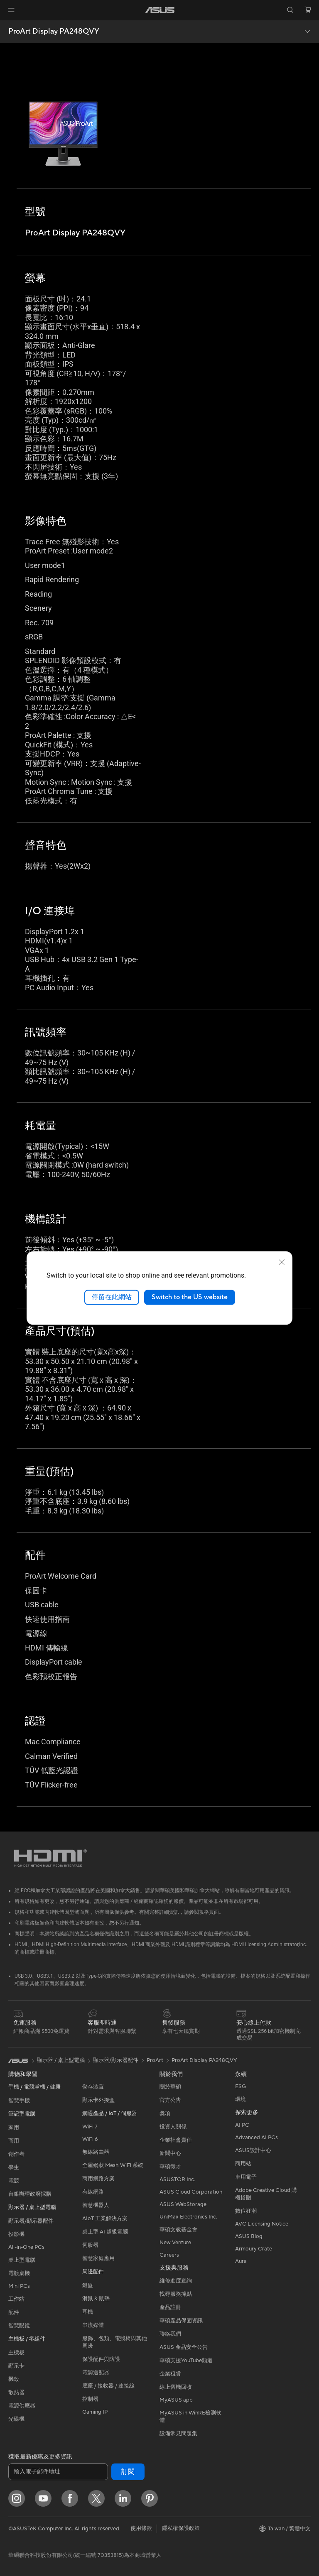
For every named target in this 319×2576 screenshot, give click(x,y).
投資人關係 (173, 2126)
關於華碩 (170, 2087)
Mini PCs (19, 2286)
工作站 (16, 2299)
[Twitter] (96, 2498)
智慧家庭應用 (98, 2258)
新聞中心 (170, 2153)
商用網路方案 (98, 2178)
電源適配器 (95, 2372)
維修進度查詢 (176, 2280)
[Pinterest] (149, 2498)
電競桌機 (19, 2273)
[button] (11, 10)
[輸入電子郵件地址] (58, 2471)
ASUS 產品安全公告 (184, 2347)
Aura (241, 2261)
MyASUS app (176, 2400)
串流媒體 (93, 2325)
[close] (281, 1262)
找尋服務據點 (176, 2294)
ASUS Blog (249, 2236)
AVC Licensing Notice (261, 2224)
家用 (13, 2127)
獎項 (165, 2113)
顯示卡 (16, 2366)
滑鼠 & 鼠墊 (96, 2298)
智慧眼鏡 (19, 2325)
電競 (13, 2180)
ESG (240, 2086)
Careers (169, 2255)
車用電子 (246, 2177)
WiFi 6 (90, 2139)
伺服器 (90, 2245)
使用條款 (141, 2528)
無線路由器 (95, 2152)
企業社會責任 (176, 2140)
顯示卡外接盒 (98, 2100)
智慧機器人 (95, 2205)
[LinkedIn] (123, 2498)
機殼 (13, 2379)
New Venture (175, 2242)
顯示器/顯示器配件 (31, 2221)
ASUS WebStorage (183, 2204)
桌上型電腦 (21, 2260)
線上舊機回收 (176, 2387)
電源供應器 (21, 2405)
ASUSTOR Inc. (177, 2179)
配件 (13, 2312)
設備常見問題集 (178, 2433)
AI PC (242, 2125)
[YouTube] (43, 2498)
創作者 (16, 2154)
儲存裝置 (93, 2087)
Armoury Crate (253, 2248)
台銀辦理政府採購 (30, 2194)
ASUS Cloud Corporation (191, 2192)
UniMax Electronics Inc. (188, 2217)
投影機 (16, 2234)
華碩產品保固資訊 (181, 2320)
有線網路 (93, 2192)
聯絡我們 (170, 2334)
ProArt (155, 2060)
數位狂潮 (246, 2211)
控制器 (90, 2399)
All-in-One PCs (26, 2247)
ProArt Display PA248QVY (53, 31)
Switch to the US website (190, 1297)
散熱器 (16, 2392)
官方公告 (170, 2100)
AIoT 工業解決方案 (105, 2218)
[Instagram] (16, 2498)
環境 (240, 2099)
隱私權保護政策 (181, 2528)
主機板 (16, 2352)
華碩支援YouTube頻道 (186, 2360)
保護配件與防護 (101, 2359)
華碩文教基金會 (178, 2229)
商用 (13, 2141)
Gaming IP (95, 2412)
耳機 (87, 2312)
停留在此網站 (112, 1297)
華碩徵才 (170, 2166)
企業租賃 (170, 2373)
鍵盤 (87, 2285)
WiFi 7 (90, 2126)
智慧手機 (19, 2100)
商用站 (243, 2163)
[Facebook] (69, 2498)
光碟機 (16, 2419)
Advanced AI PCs (256, 2137)
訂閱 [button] (128, 2472)
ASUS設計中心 (253, 2150)
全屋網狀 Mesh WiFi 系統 (112, 2165)
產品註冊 (170, 2307)
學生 (13, 2167)
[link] (159, 10)
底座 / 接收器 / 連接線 (108, 2386)
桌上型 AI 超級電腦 (105, 2231)
